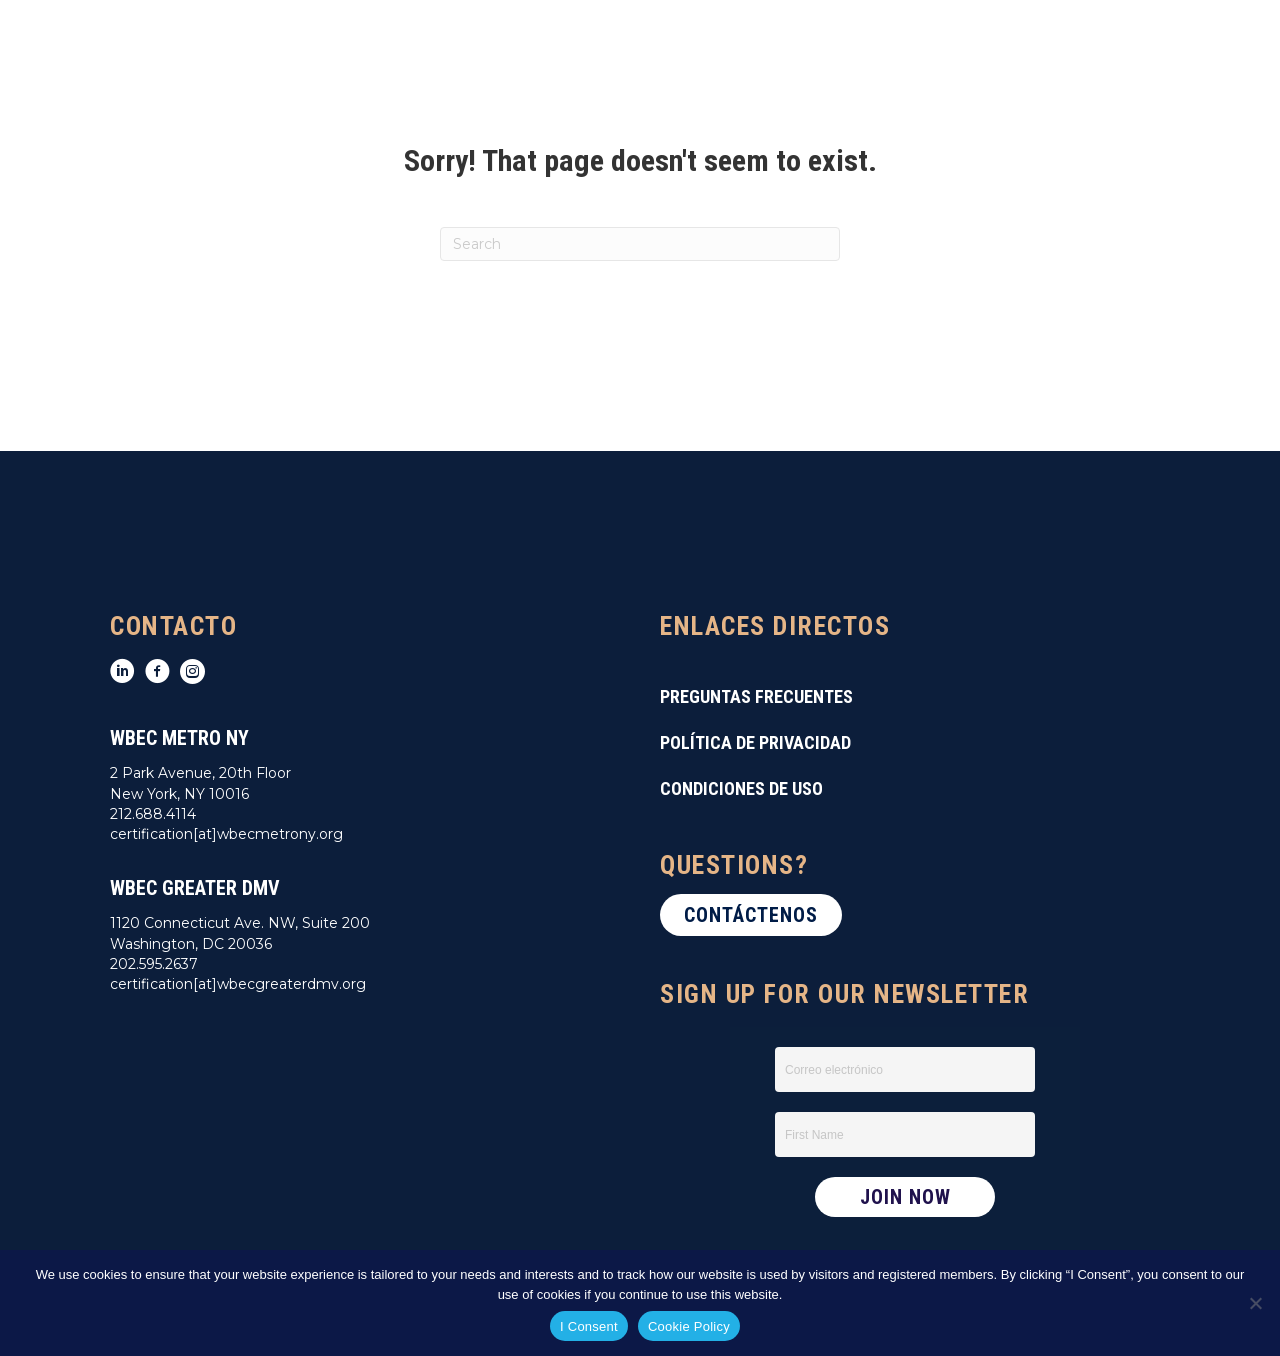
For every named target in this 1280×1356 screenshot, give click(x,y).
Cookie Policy (689, 1326)
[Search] (640, 244)
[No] (1255, 1303)
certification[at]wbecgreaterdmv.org (238, 984)
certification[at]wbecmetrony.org (226, 834)
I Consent (589, 1326)
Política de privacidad (755, 742)
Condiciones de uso (741, 788)
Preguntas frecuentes (756, 696)
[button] (751, 915)
